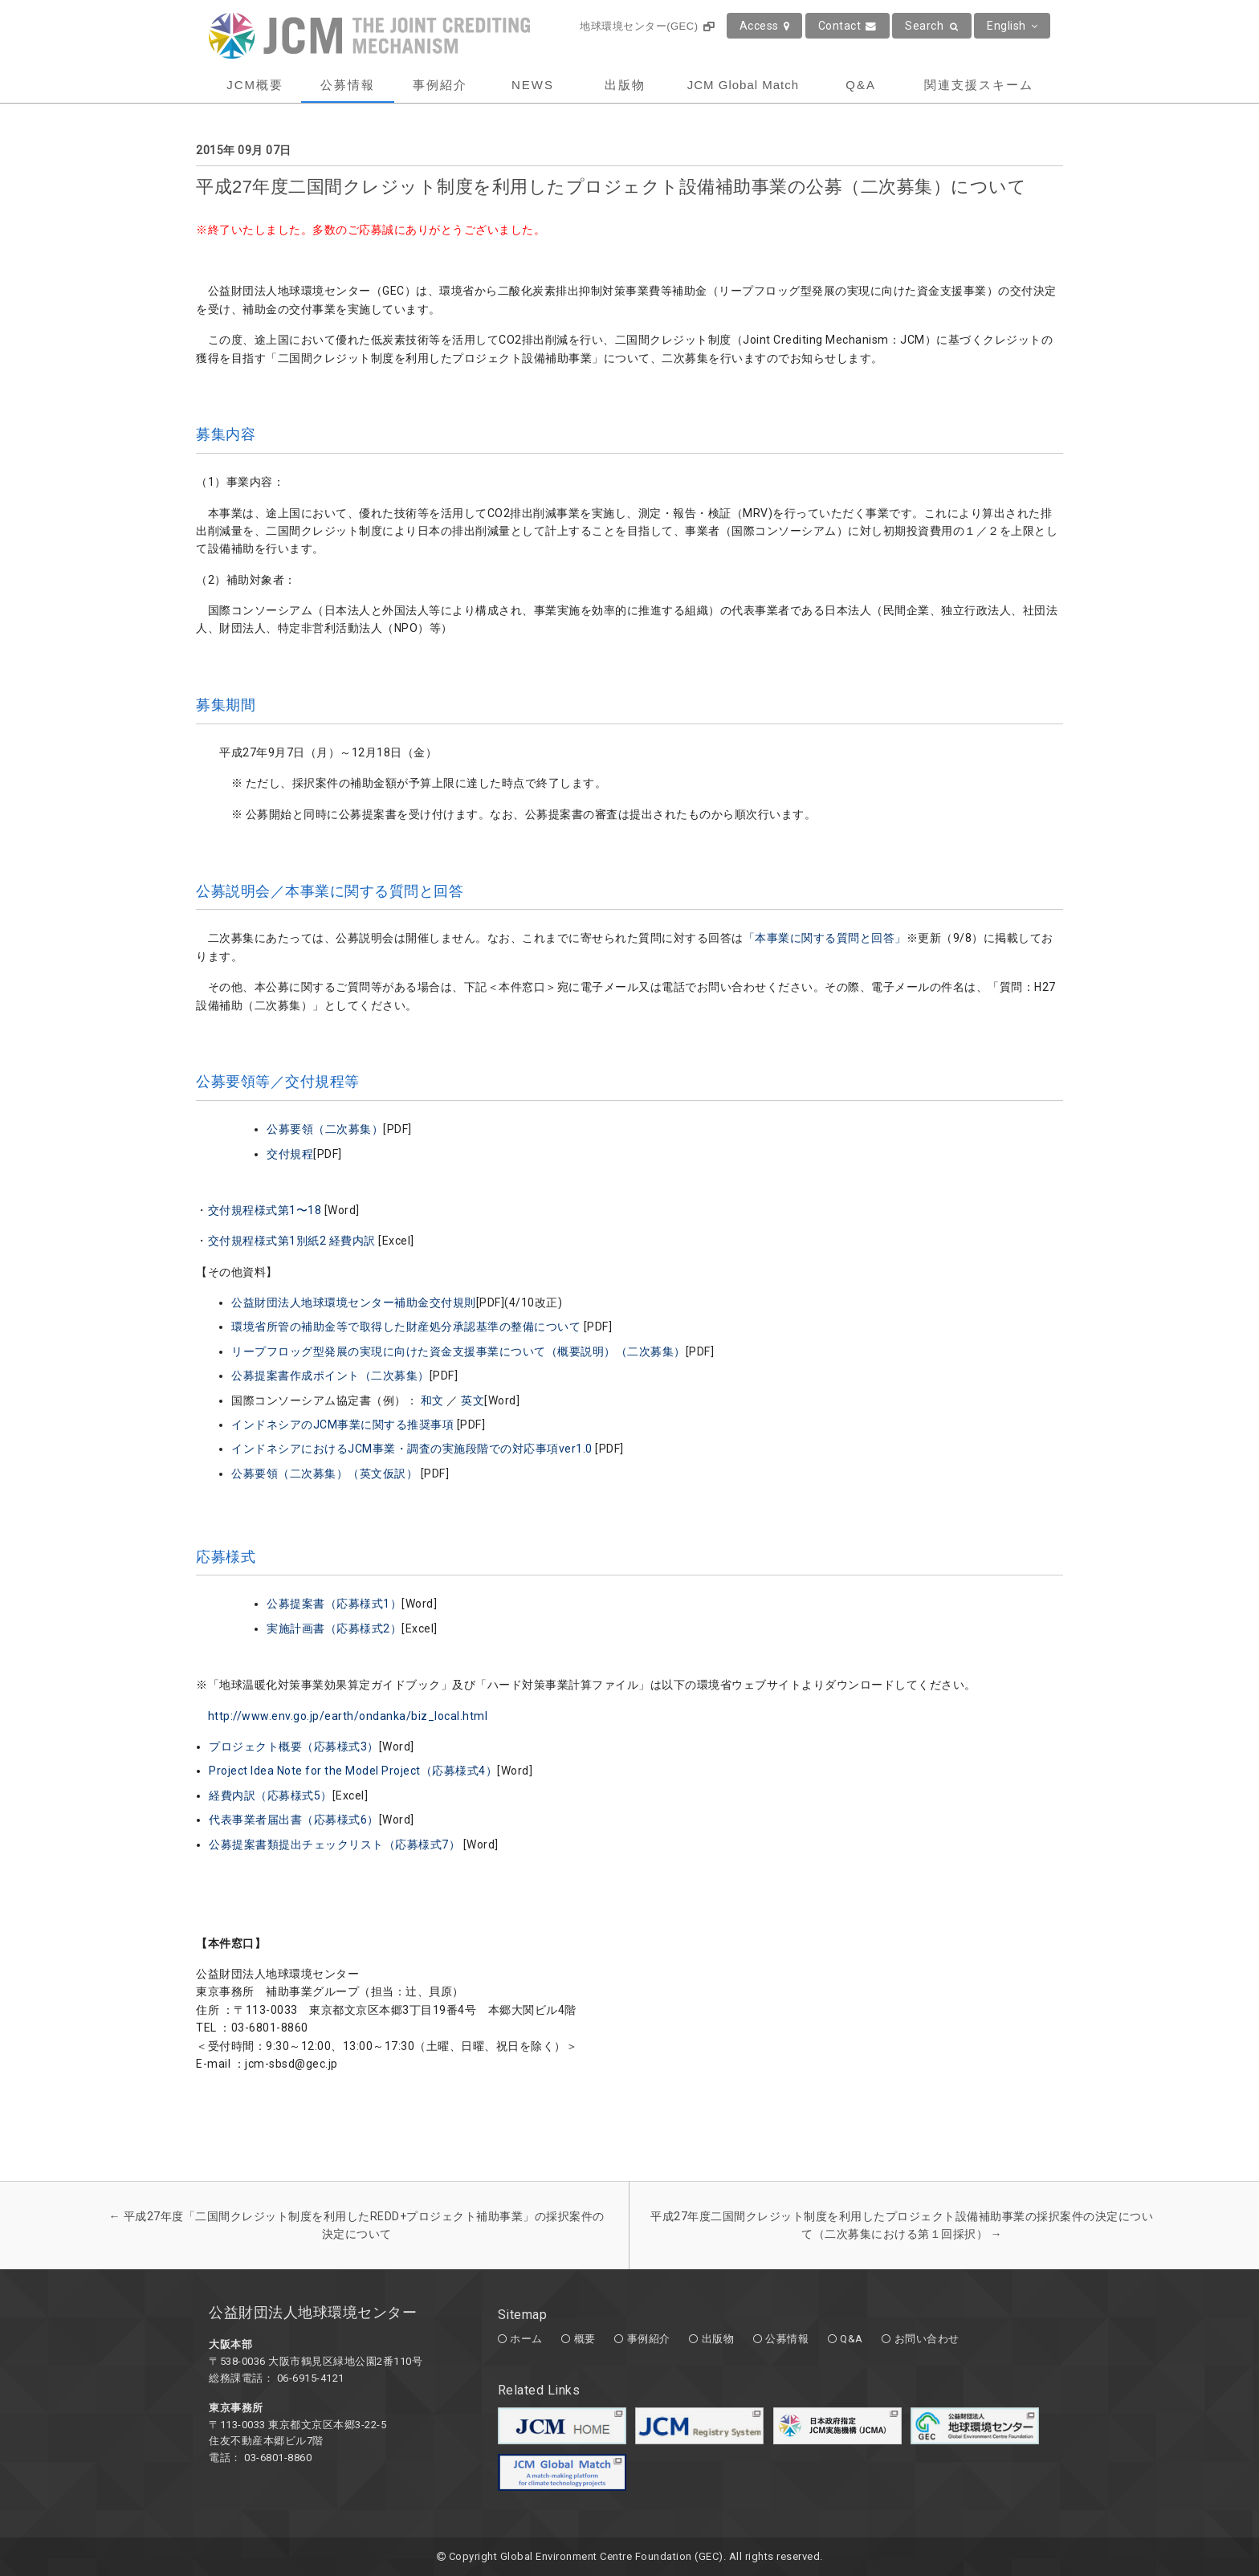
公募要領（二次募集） (325, 1129)
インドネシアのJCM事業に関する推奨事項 (344, 1424)
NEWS (532, 85)
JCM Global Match (743, 85)
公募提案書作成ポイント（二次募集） (330, 1375)
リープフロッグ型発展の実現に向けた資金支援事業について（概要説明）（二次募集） (458, 1351)
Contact (847, 25)
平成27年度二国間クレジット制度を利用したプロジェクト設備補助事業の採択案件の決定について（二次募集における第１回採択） (901, 2225)
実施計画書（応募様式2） (334, 1628)
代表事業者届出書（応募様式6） (294, 1819)
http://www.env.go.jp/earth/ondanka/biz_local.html (348, 1716)
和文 (432, 1400)
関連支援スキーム (978, 85)
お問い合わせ (927, 2339)
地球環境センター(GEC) (647, 26)
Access (765, 25)
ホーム (526, 2339)
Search (932, 25)
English (1012, 25)
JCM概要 (254, 85)
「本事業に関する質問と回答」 (825, 937)
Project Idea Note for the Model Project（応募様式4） (353, 1770)
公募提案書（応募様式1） (334, 1603)
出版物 (625, 85)
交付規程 (290, 1153)
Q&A (860, 85)
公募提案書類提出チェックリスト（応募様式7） (334, 1844)
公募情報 (347, 85)
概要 (585, 2339)
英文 (472, 1400)
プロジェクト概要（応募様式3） (294, 1746)
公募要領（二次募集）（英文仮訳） (326, 1473)
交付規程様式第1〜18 (265, 1210)
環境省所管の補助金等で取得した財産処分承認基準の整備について (407, 1326)
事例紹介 (440, 85)
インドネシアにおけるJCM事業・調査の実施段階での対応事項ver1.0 (412, 1448)
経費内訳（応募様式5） (270, 1795)
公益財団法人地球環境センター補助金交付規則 (353, 1302)
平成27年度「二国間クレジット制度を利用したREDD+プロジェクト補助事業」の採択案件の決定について (357, 2225)
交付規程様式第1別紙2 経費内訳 (292, 1240)
